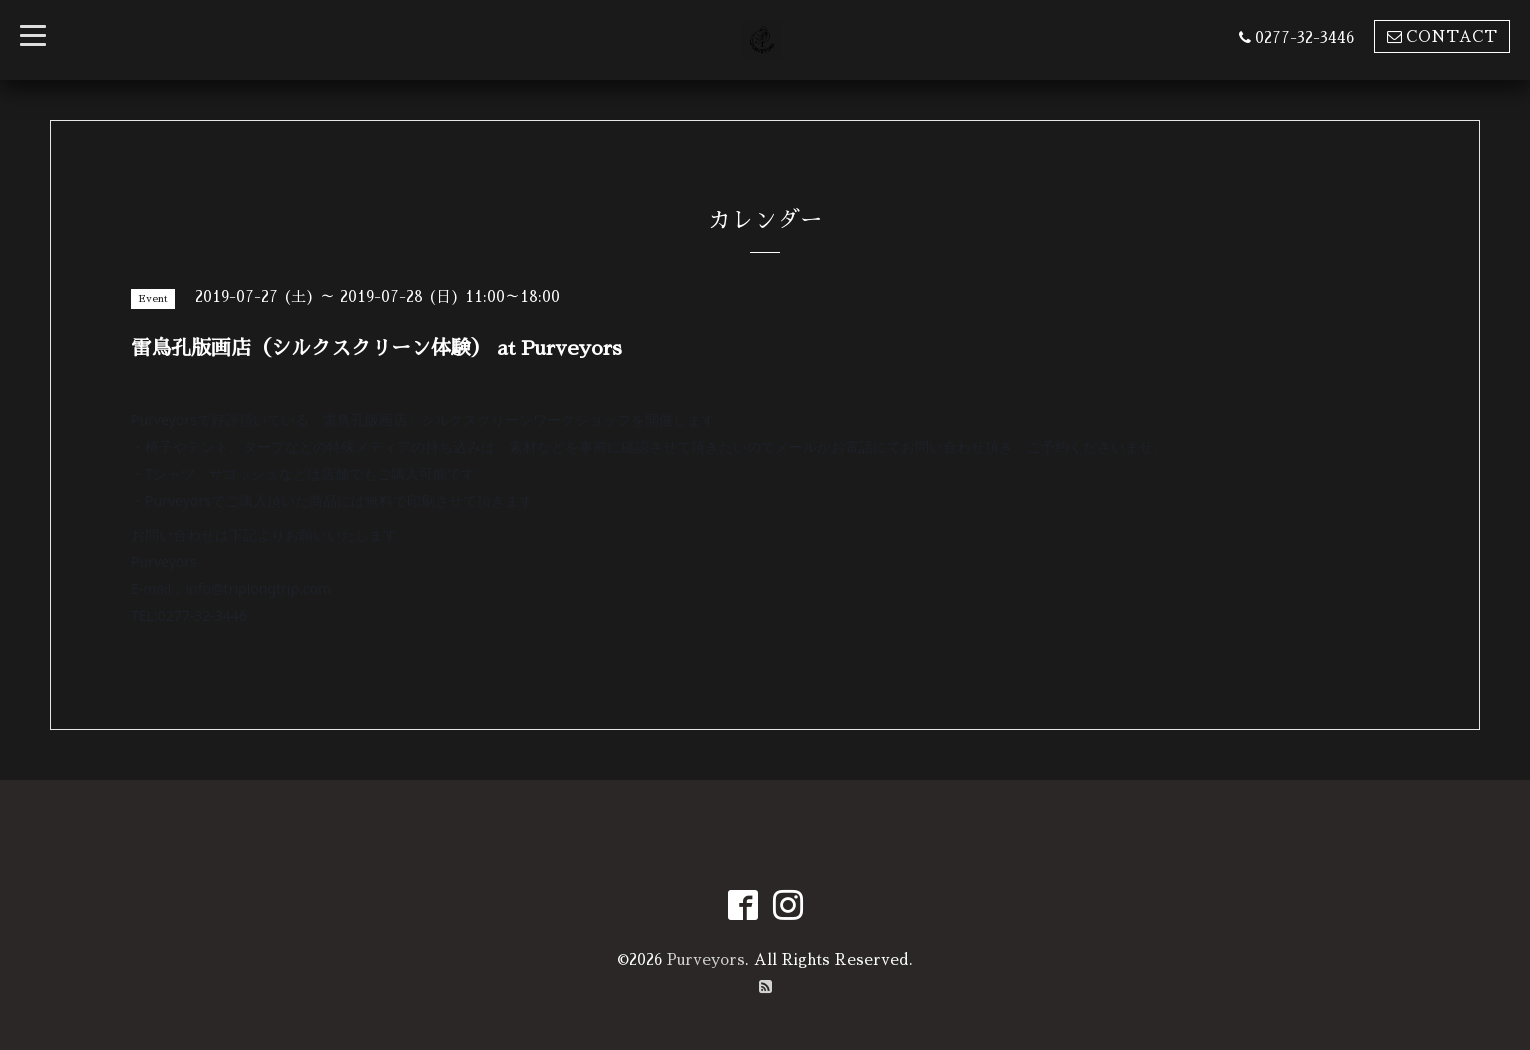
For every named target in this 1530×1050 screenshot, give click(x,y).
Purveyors (706, 959)
